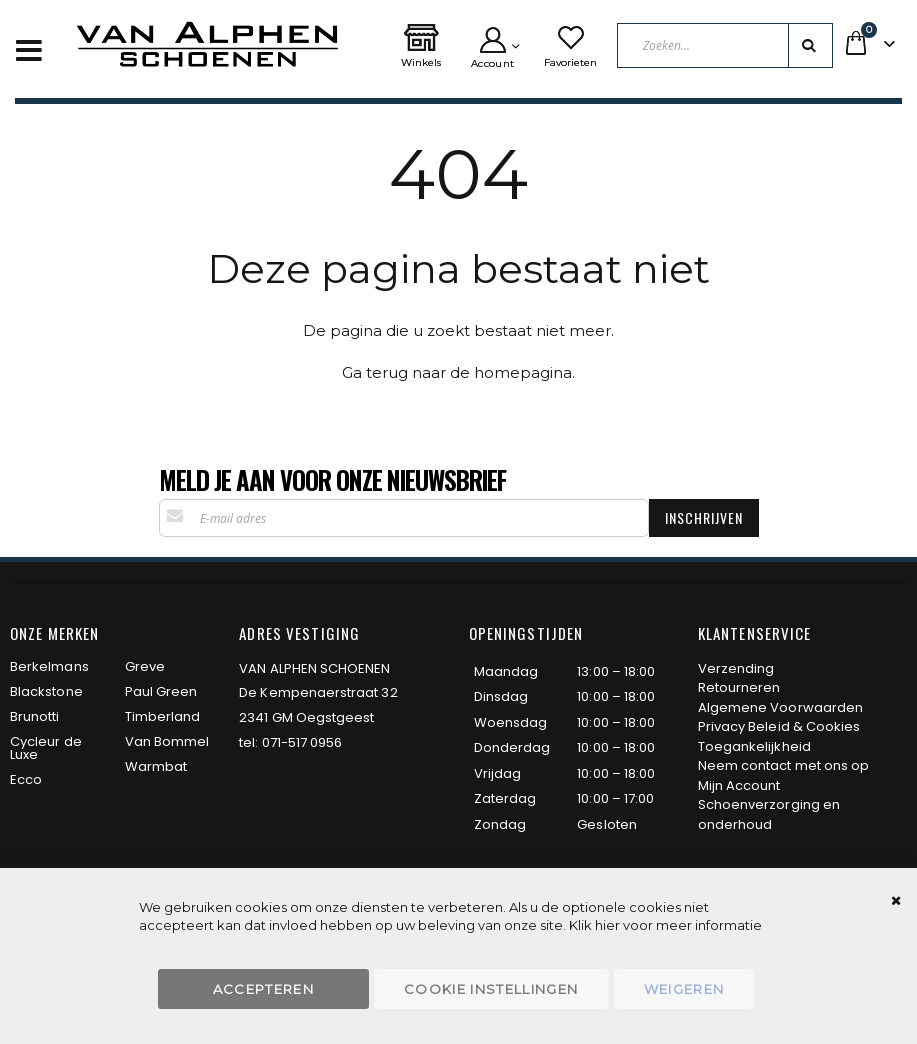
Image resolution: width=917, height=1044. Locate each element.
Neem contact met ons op (784, 765)
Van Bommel (167, 741)
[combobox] (726, 45)
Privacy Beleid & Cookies (779, 726)
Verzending (736, 668)
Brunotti (35, 716)
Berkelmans (49, 666)
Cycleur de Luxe (46, 748)
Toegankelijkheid (754, 746)
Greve (145, 666)
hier (607, 925)
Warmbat (156, 766)
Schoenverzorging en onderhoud (769, 814)
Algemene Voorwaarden (780, 707)
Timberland (163, 716)
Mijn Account (739, 785)
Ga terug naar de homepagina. (458, 372)
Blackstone (46, 691)
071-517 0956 (302, 742)
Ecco (26, 779)
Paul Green (161, 691)
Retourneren (739, 687)
